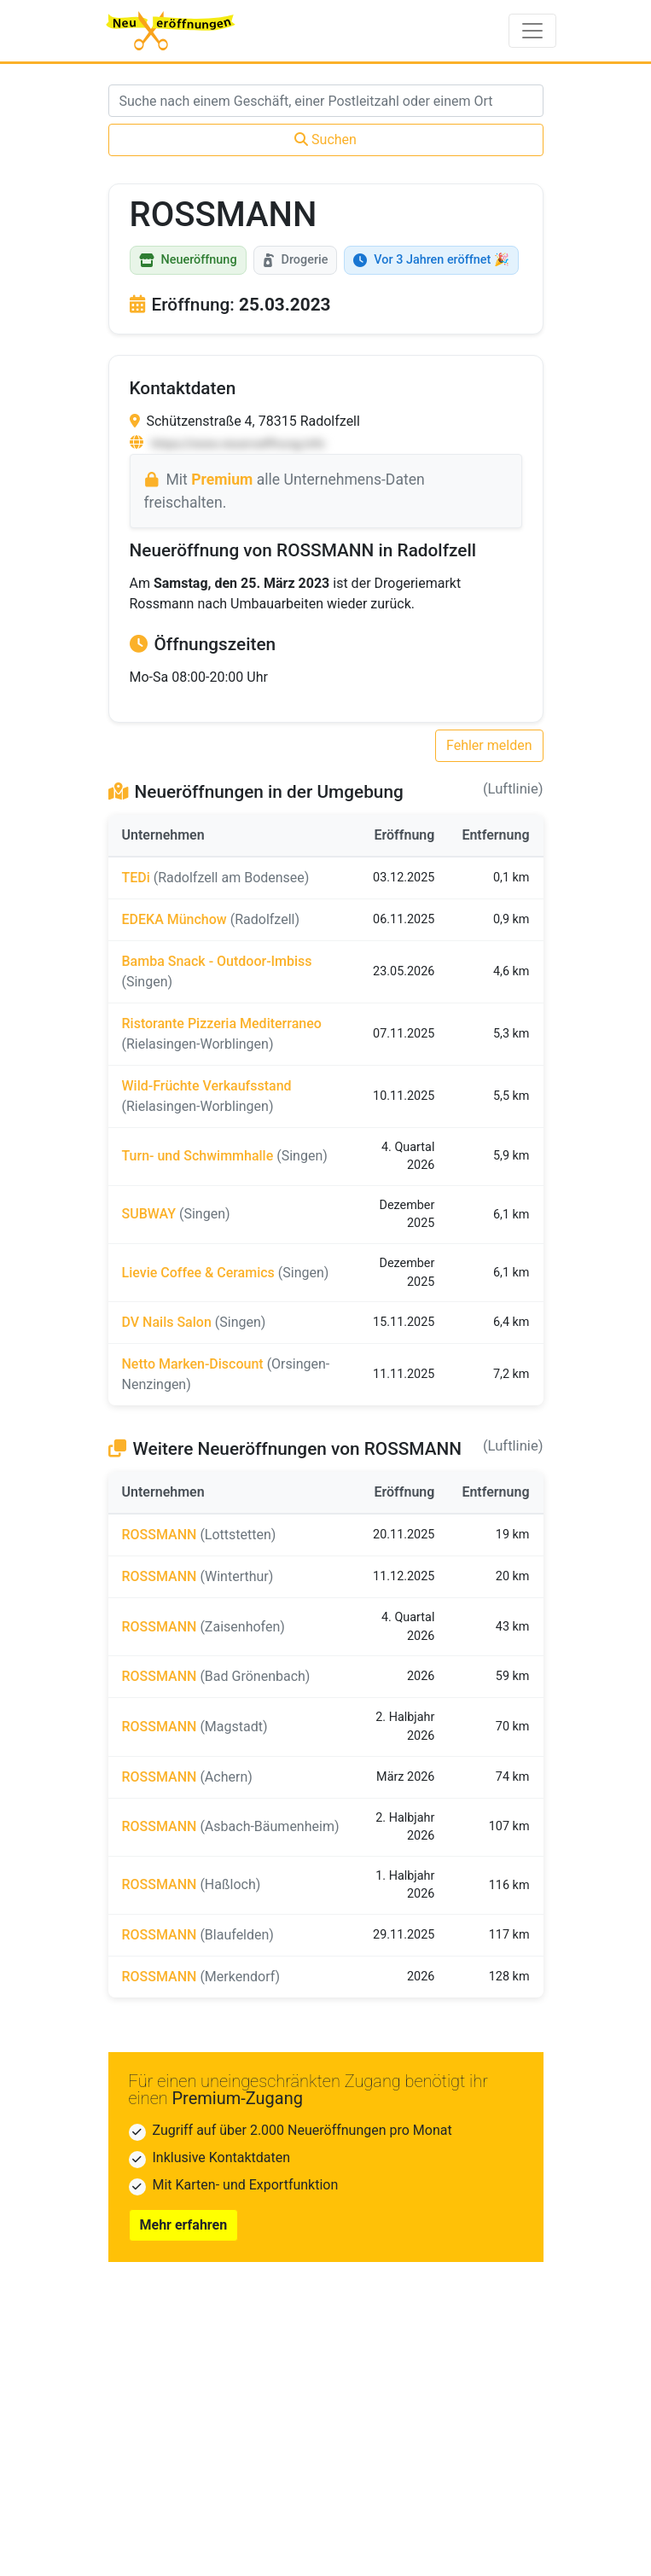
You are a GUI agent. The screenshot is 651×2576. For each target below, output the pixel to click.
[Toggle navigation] (532, 31)
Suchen (325, 139)
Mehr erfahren (184, 2225)
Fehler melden (489, 745)
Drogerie (295, 260)
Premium (222, 479)
